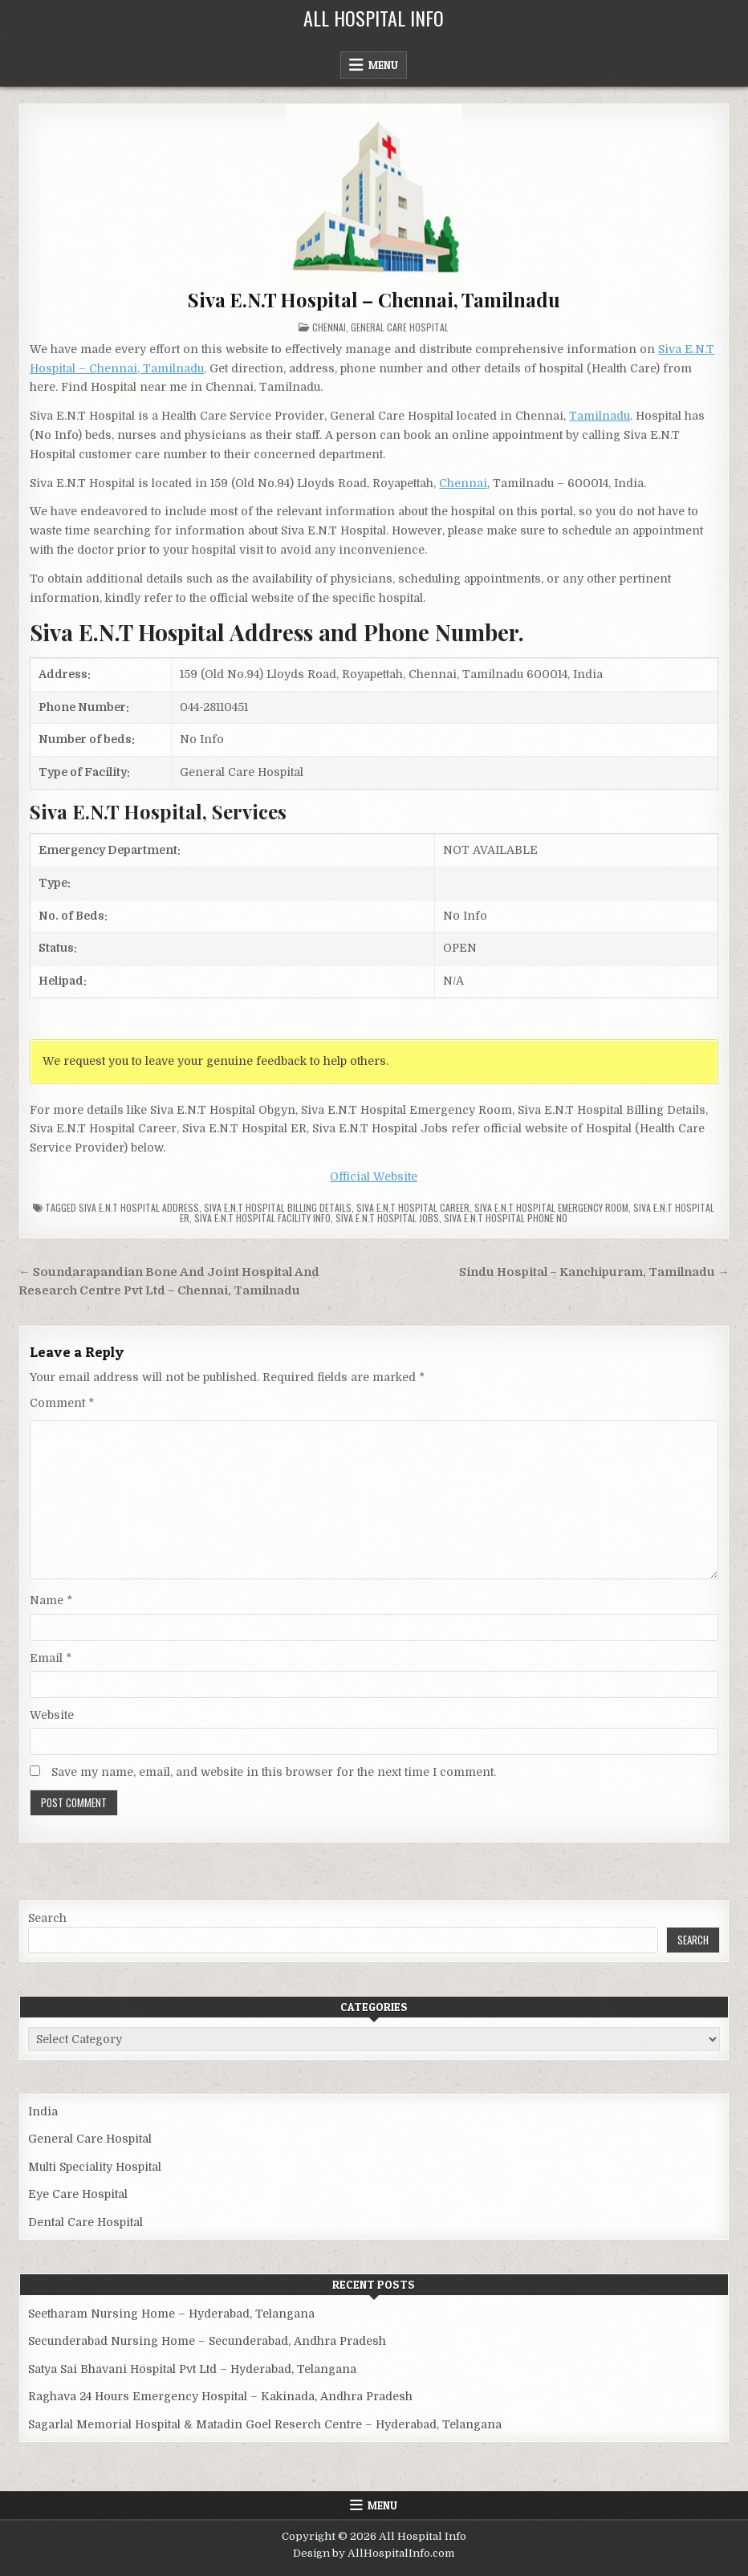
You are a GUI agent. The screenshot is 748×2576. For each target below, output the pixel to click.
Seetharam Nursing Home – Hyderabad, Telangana (171, 2313)
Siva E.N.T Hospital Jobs (387, 1218)
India (43, 2111)
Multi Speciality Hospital (94, 2166)
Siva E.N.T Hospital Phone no (505, 1218)
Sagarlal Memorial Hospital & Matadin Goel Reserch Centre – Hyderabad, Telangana (265, 2424)
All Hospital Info (373, 17)
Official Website (373, 1176)
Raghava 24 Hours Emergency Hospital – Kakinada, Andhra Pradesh (220, 2396)
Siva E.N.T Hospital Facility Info (262, 1218)
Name (51, 1600)
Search (47, 1918)
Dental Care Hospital (85, 2222)
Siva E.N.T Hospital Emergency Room (551, 1207)
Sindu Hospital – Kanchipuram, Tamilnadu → (594, 1272)
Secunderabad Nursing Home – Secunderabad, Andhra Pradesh (207, 2340)
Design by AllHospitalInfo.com (373, 2553)
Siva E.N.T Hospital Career (413, 1207)
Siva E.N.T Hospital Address (139, 1207)
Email (50, 1658)
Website (52, 1715)
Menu (383, 65)
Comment (62, 1402)
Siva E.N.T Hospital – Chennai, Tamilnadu (373, 299)
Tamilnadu (599, 415)
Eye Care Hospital (78, 2194)
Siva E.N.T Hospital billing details (278, 1207)
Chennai (329, 327)
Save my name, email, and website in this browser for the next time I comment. (273, 1771)
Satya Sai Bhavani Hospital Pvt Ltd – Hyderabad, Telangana (192, 2369)
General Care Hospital (400, 327)
